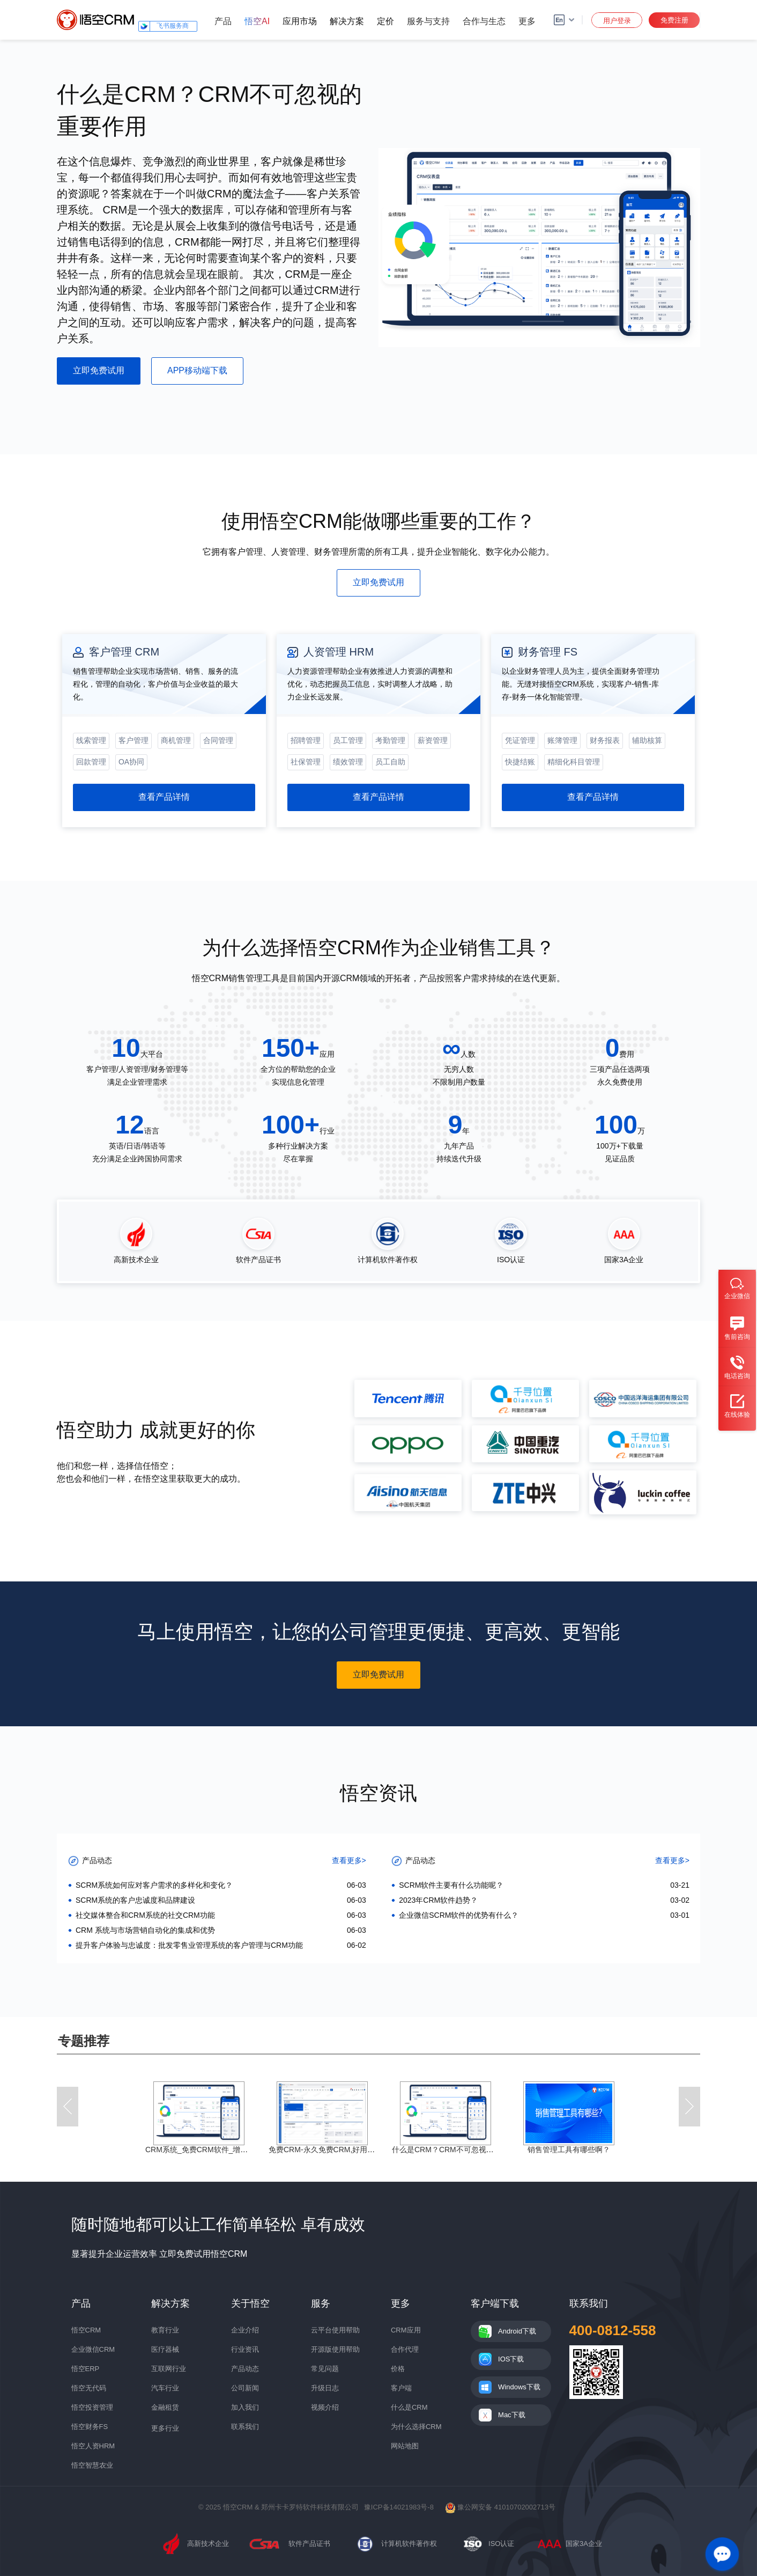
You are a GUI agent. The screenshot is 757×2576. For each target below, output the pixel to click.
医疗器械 (165, 2349)
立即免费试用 (98, 370)
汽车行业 (165, 2388)
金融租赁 (165, 2407)
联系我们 (245, 2427)
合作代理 (405, 2349)
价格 (398, 2369)
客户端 (401, 2388)
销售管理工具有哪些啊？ (569, 2149)
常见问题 (325, 2369)
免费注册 (674, 20)
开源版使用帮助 (335, 2349)
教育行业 (165, 2330)
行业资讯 (245, 2349)
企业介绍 (245, 2330)
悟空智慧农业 (92, 2465)
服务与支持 (428, 21)
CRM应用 (406, 2330)
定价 (385, 21)
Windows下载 (519, 2387)
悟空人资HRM (93, 2446)
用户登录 (617, 21)
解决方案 (347, 21)
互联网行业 (168, 2369)
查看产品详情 (164, 796)
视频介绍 (325, 2407)
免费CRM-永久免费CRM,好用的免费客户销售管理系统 (359, 2149)
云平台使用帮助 (335, 2330)
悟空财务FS (89, 2427)
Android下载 (517, 2331)
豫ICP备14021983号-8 (399, 2507)
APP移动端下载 (197, 370)
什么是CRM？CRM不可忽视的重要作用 (458, 2149)
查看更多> (349, 1860)
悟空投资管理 (92, 2407)
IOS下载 (511, 2359)
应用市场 (300, 21)
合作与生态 (484, 21)
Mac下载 (511, 2415)
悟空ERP (85, 2369)
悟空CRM (86, 2330)
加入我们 (245, 2407)
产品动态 (245, 2369)
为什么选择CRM (416, 2427)
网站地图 (405, 2446)
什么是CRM (409, 2407)
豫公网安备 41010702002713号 (500, 2507)
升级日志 (325, 2388)
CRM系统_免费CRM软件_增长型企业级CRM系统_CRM (238, 2149)
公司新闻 (245, 2388)
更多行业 (165, 2428)
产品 (223, 21)
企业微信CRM (93, 2349)
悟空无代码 (88, 2388)
